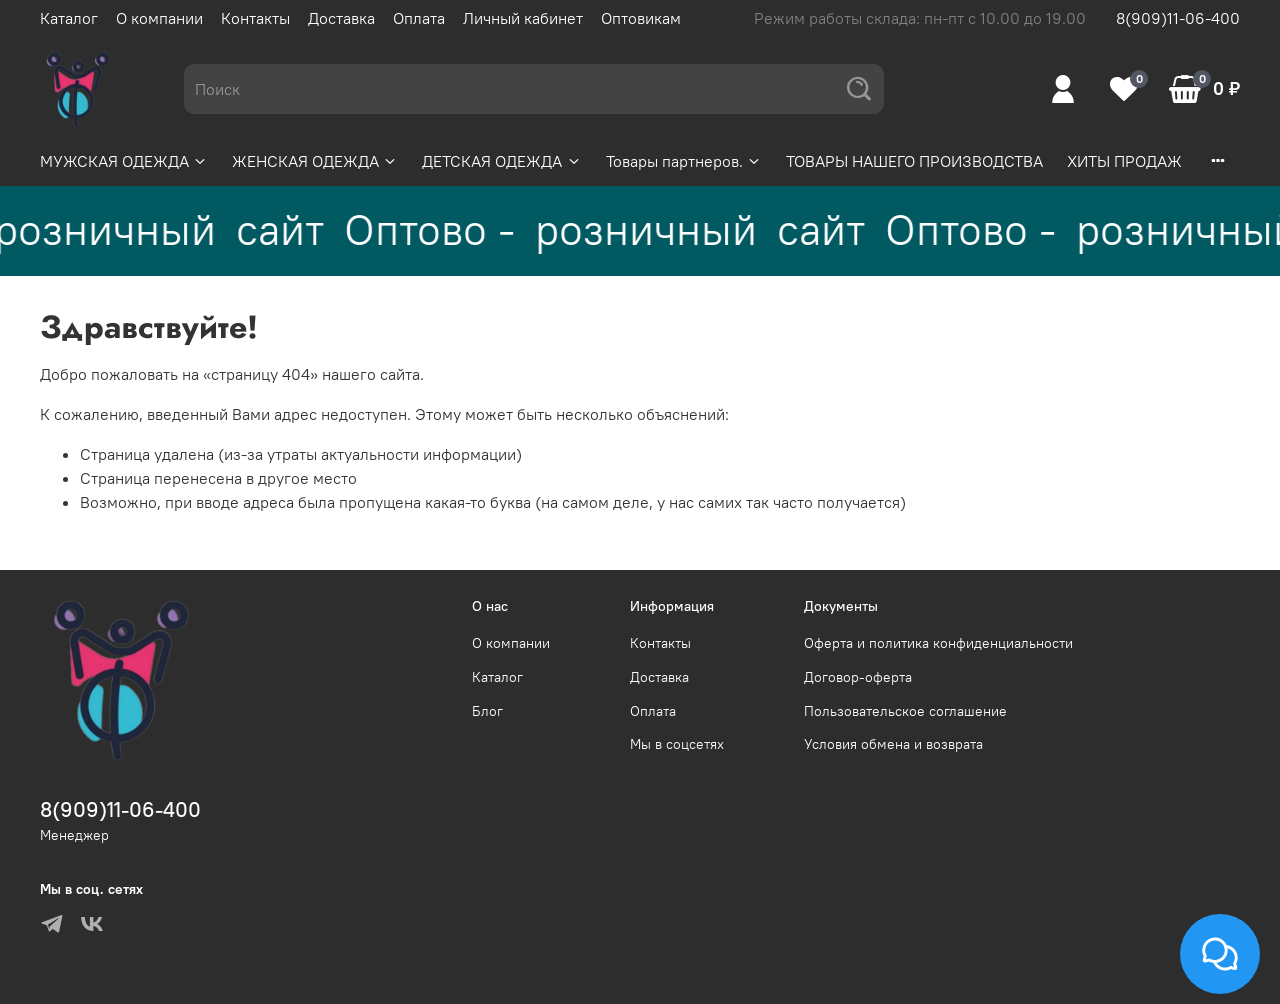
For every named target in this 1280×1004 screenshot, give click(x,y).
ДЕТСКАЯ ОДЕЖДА (501, 161)
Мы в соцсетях (677, 744)
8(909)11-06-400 (1178, 18)
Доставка (341, 18)
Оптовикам (641, 18)
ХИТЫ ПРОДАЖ (1124, 161)
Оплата (419, 18)
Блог (487, 711)
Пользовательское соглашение (905, 711)
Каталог (69, 18)
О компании (159, 18)
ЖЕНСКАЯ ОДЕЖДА (315, 161)
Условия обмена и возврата (893, 744)
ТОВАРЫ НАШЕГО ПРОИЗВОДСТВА (914, 161)
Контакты (255, 18)
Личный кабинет (523, 18)
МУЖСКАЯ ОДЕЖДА (124, 161)
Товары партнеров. (684, 161)
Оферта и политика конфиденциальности (938, 643)
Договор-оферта (858, 677)
